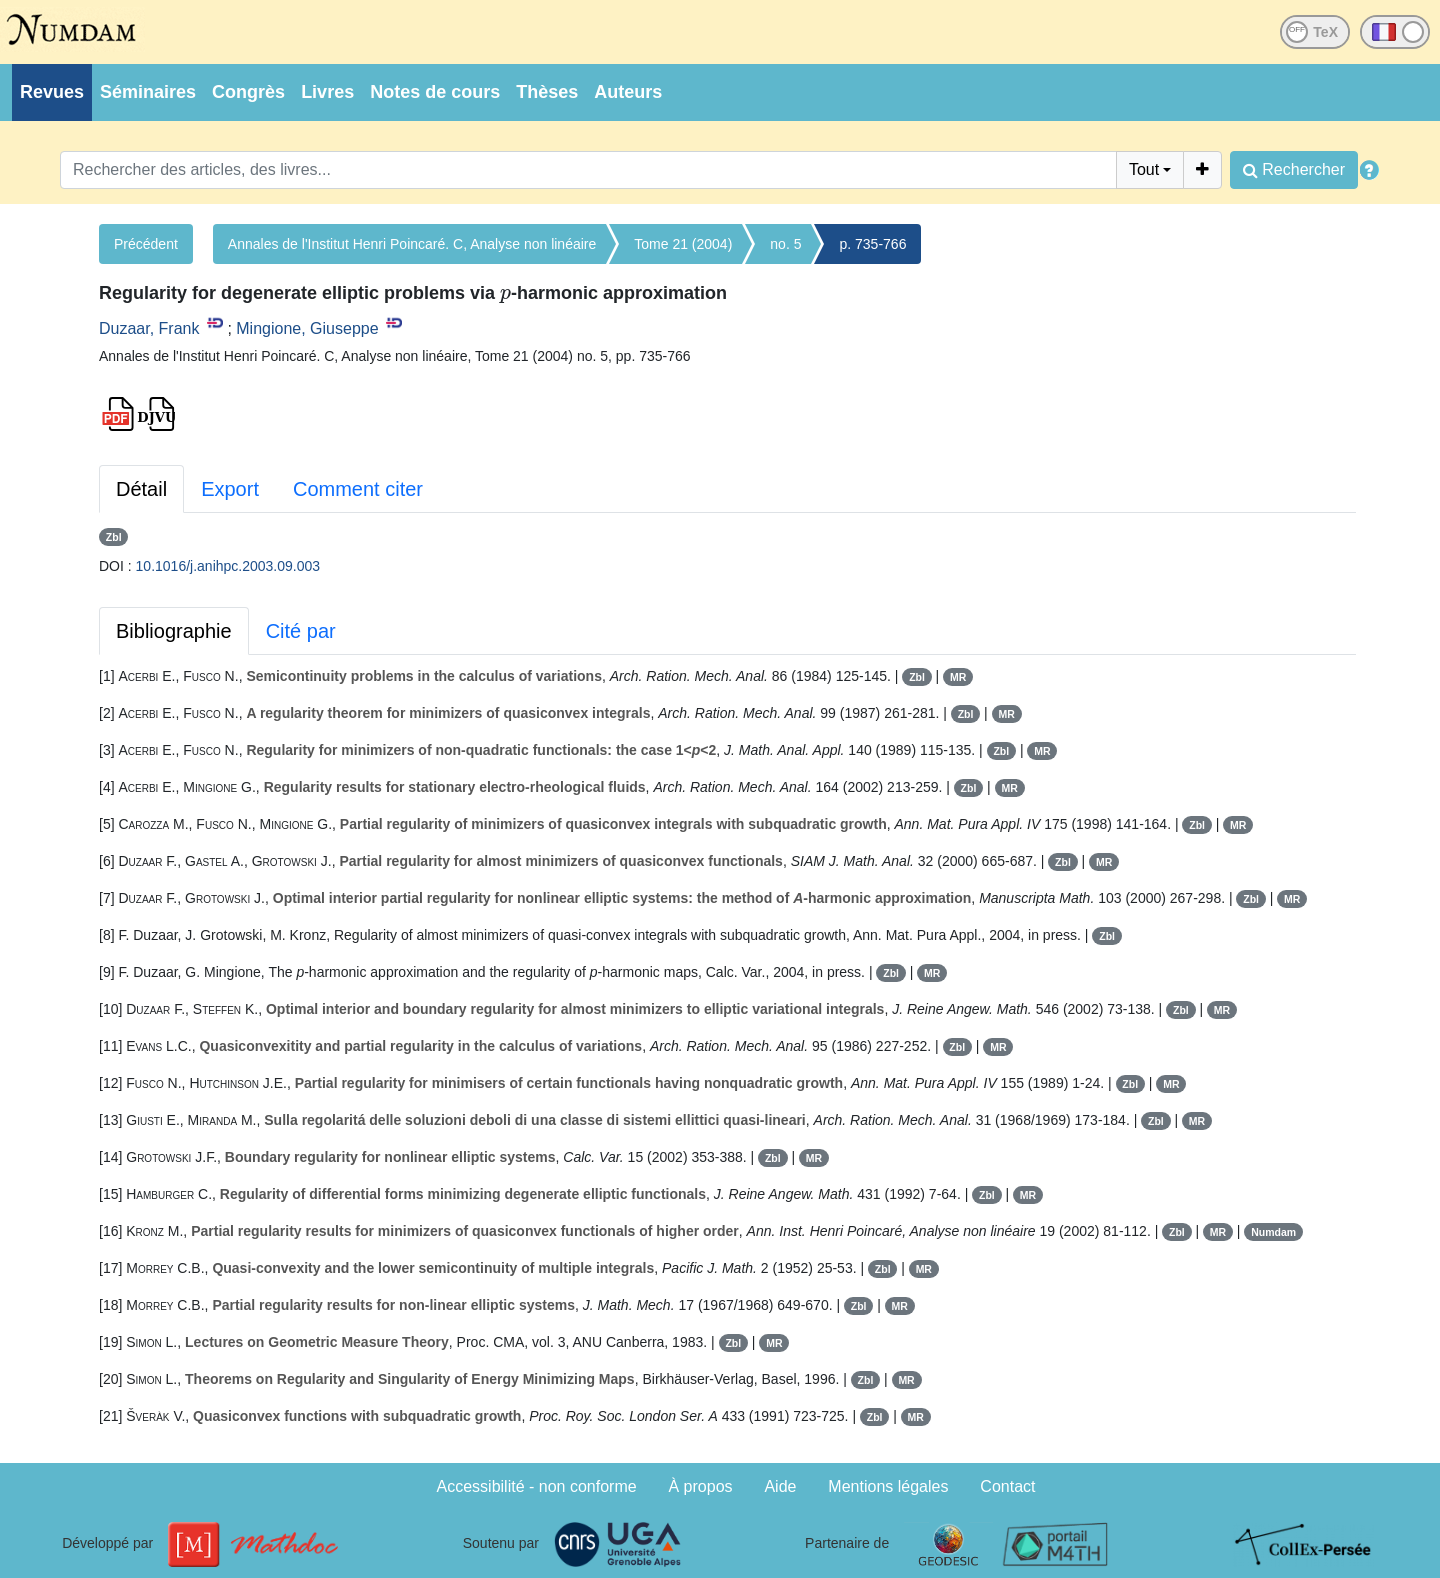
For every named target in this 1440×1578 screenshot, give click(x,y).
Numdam (1273, 1232)
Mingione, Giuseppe (307, 328)
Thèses (547, 92)
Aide (780, 1486)
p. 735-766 (872, 244)
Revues (52, 92)
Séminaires (148, 92)
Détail (141, 489)
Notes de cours (435, 92)
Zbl (114, 537)
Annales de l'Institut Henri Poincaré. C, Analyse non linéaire (412, 244)
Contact (1007, 1486)
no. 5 (785, 244)
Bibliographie (174, 631)
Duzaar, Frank (149, 328)
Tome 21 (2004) (683, 244)
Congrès (248, 92)
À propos (701, 1486)
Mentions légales (888, 1486)
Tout (1144, 169)
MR (958, 677)
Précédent (146, 244)
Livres (327, 92)
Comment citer (358, 489)
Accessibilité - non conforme (537, 1486)
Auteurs (628, 92)
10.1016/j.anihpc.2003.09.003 (228, 566)
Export (230, 489)
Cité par (301, 631)
